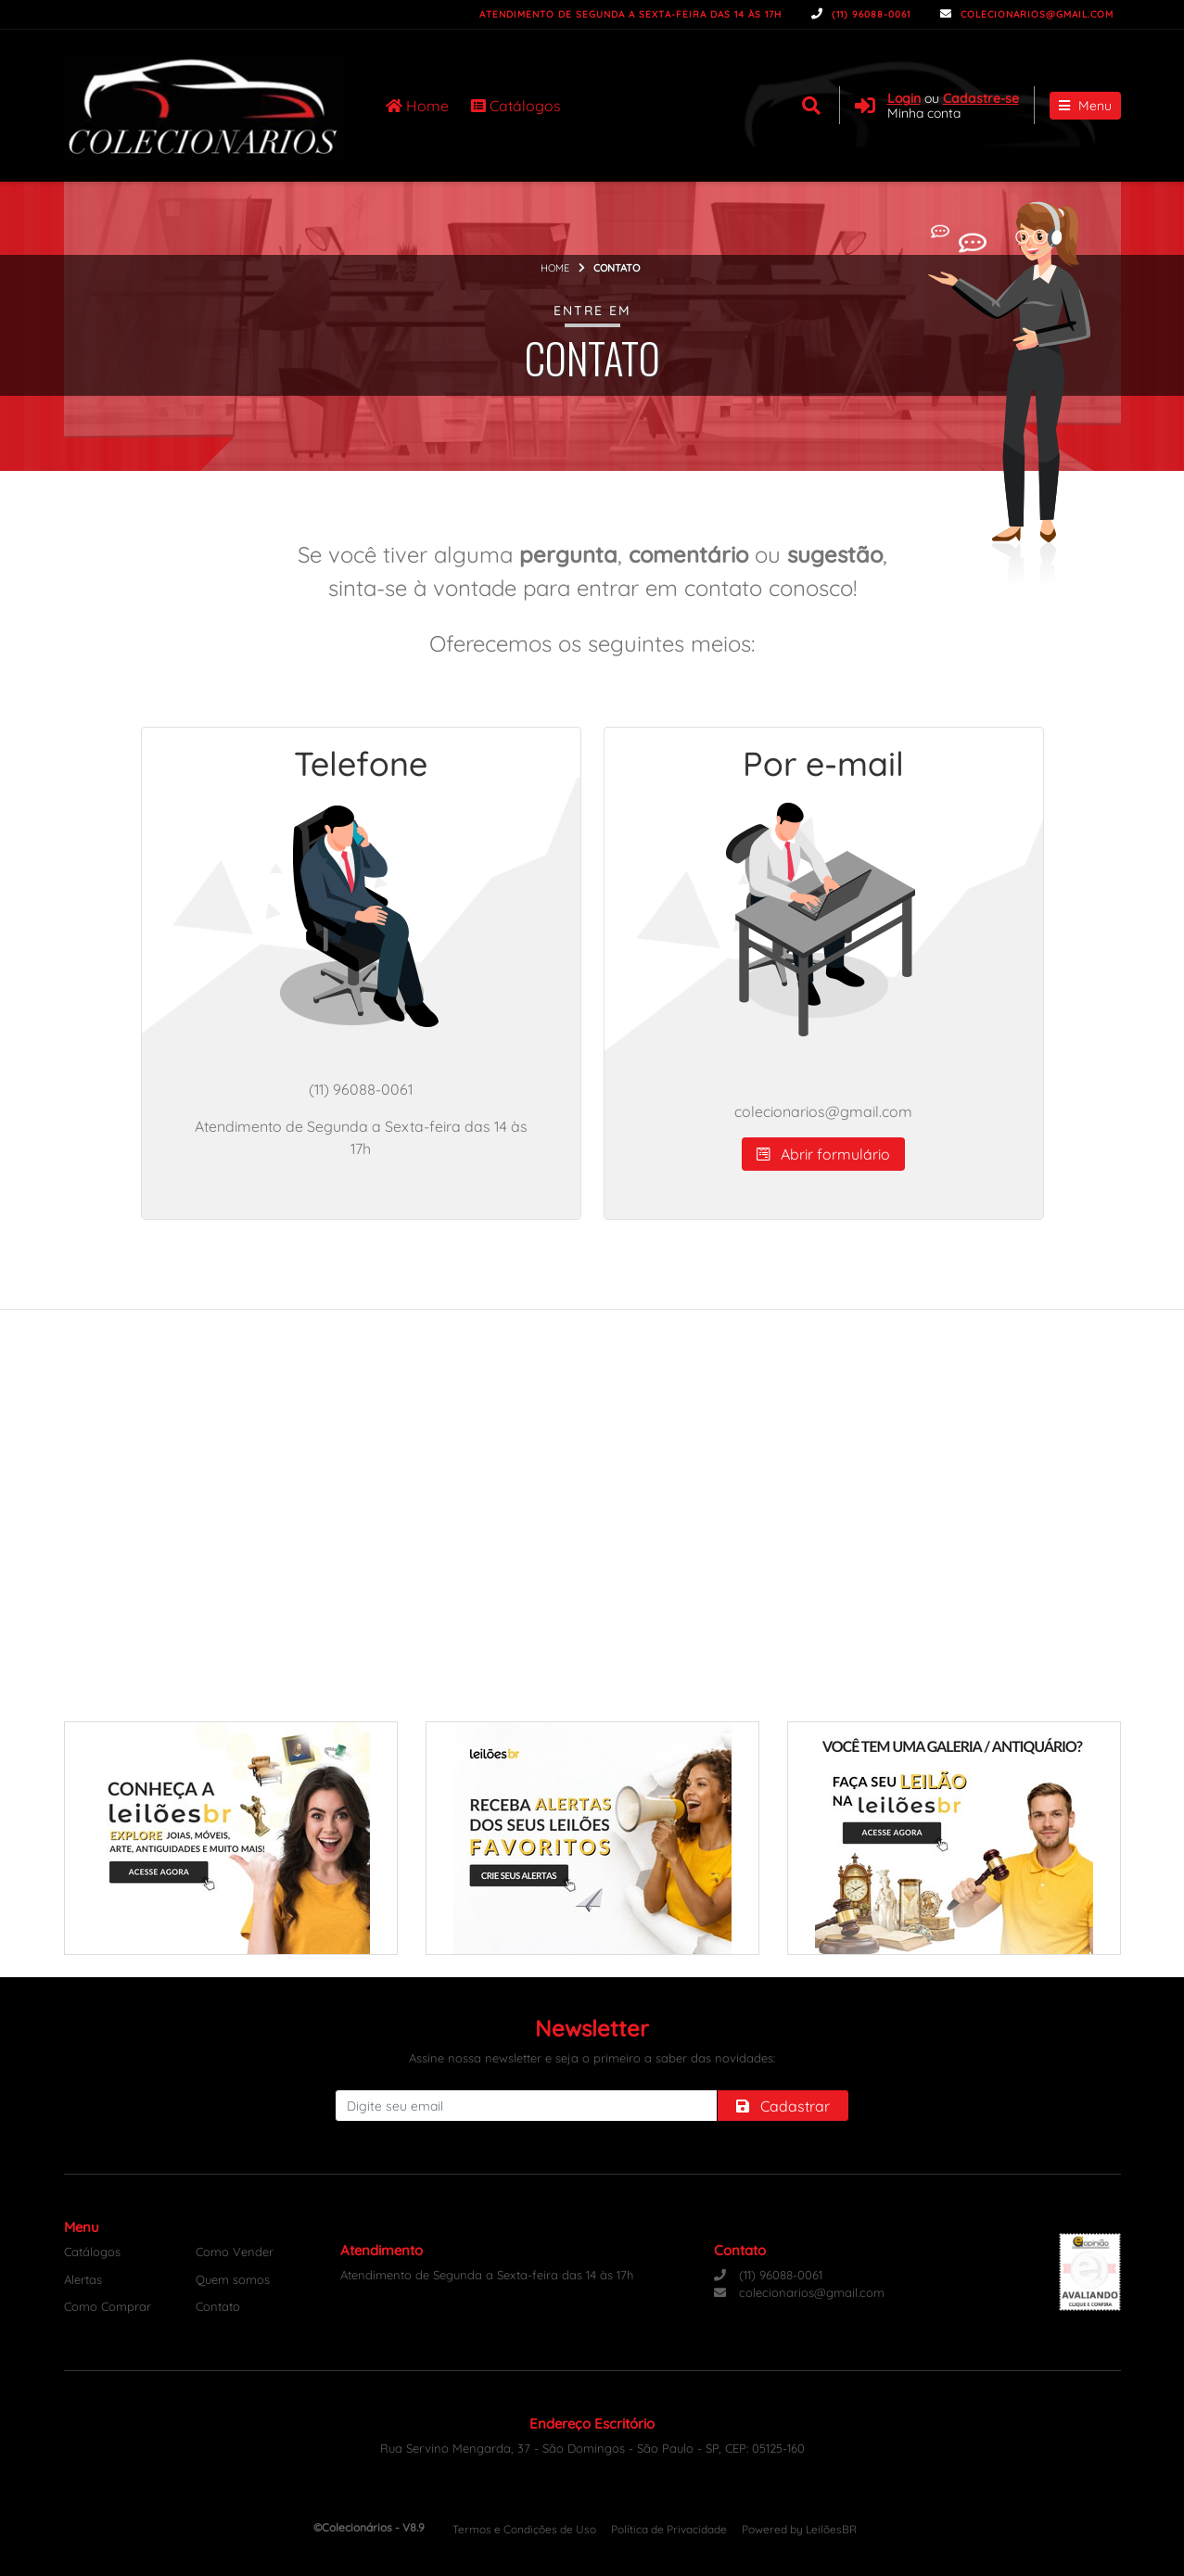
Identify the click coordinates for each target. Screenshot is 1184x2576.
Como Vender (235, 2251)
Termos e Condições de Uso (524, 2529)
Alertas (83, 2279)
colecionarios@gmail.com (1027, 14)
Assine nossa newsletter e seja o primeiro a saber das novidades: (592, 2057)
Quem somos (233, 2279)
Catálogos (516, 105)
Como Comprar (107, 2306)
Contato (218, 2306)
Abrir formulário (823, 1154)
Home (417, 105)
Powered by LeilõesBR (799, 2529)
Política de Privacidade (669, 2529)
